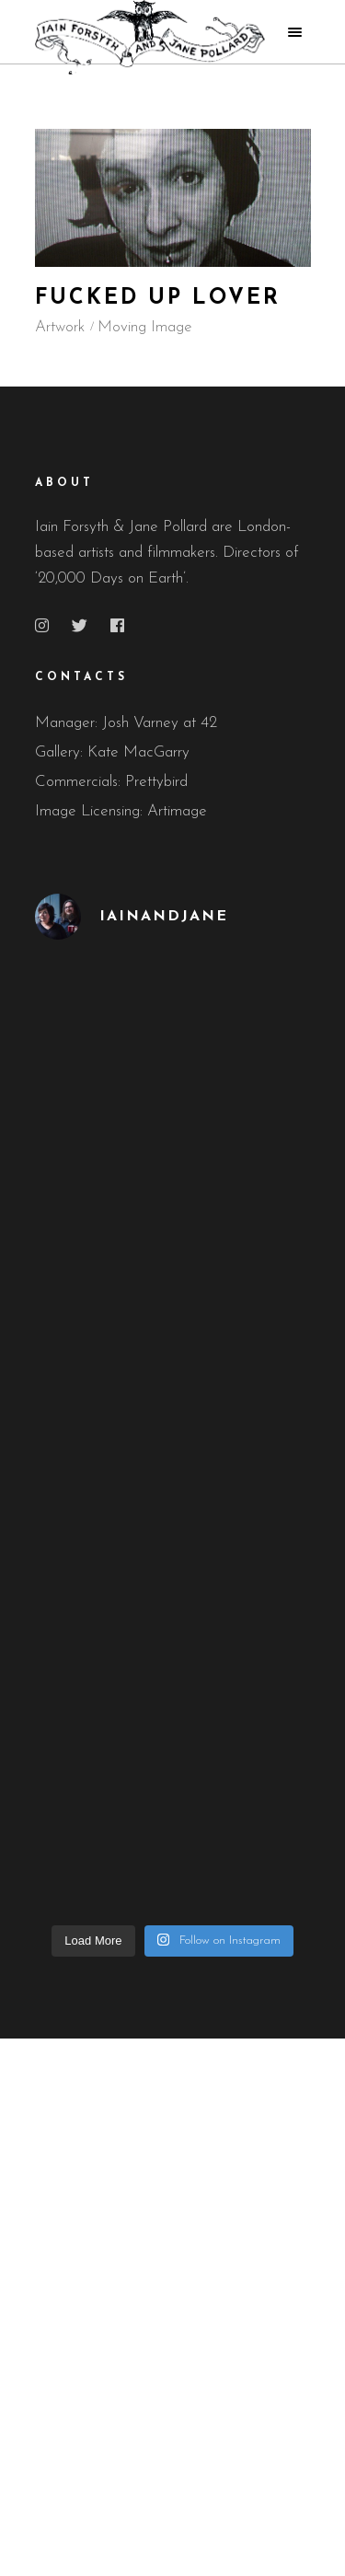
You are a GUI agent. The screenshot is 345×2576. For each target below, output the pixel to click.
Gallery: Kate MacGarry (112, 752)
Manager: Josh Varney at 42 (126, 723)
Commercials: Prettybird (111, 782)
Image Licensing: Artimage (121, 811)
